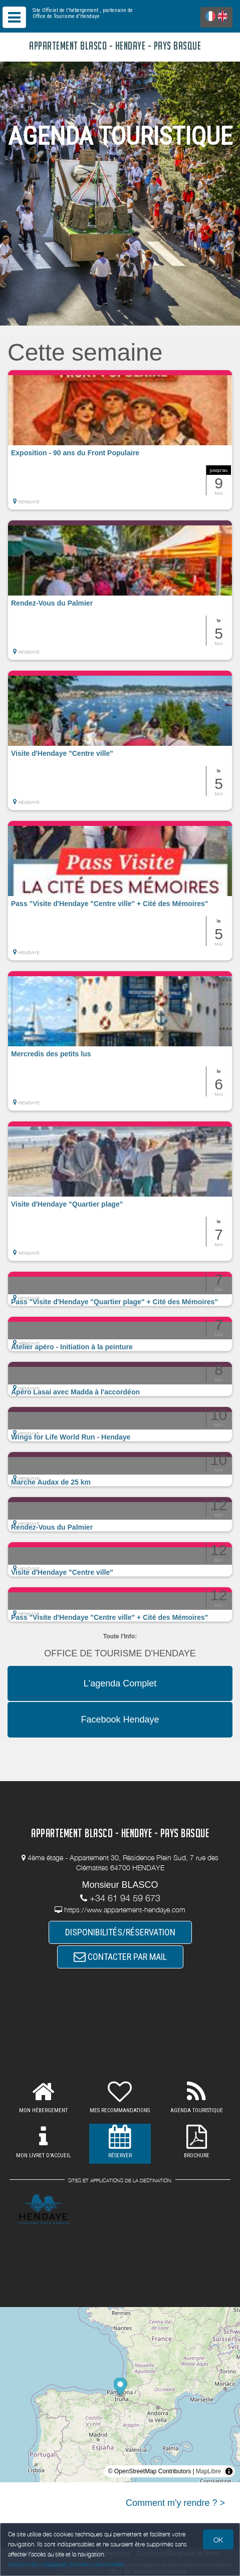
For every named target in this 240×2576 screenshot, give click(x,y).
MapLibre (208, 2471)
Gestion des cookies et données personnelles (66, 2564)
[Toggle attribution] (229, 2471)
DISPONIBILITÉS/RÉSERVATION (120, 1932)
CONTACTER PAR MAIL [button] (120, 1956)
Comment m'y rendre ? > (175, 2503)
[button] (120, 440)
